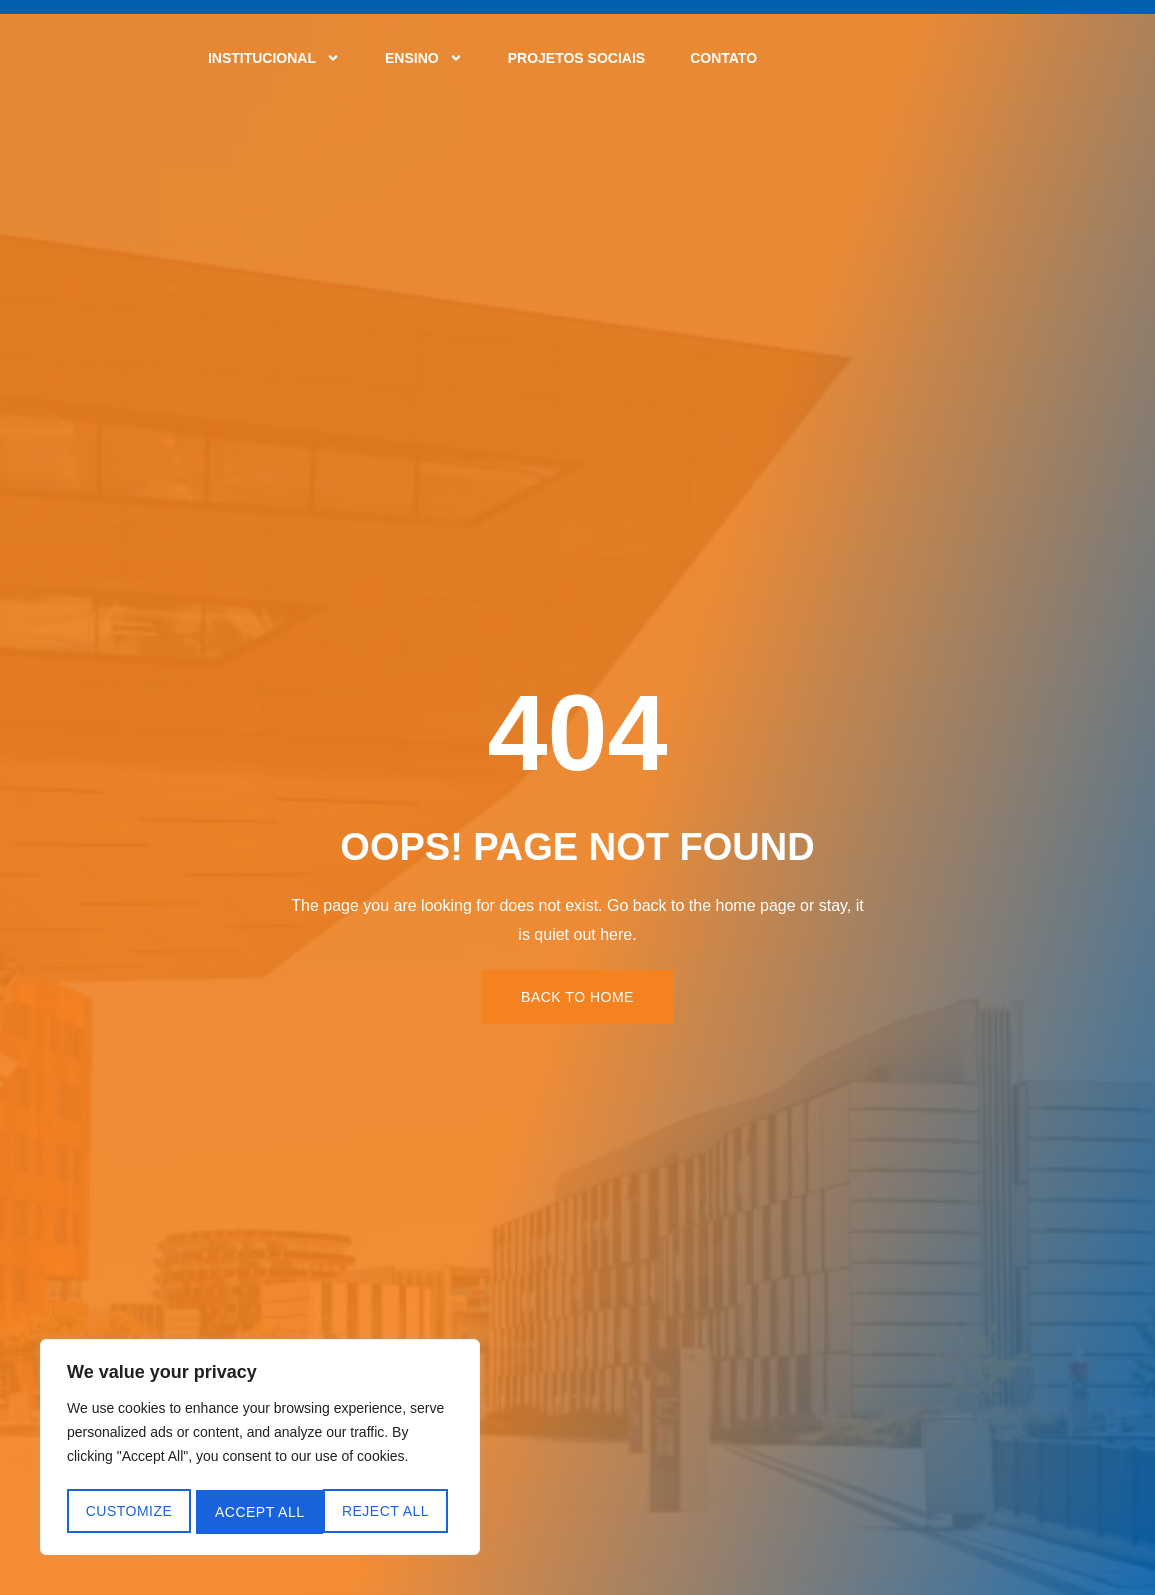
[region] (260, 1450)
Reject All (258, 1512)
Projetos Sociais (576, 58)
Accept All (391, 1512)
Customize (128, 1512)
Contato (723, 58)
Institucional (274, 58)
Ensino (424, 58)
